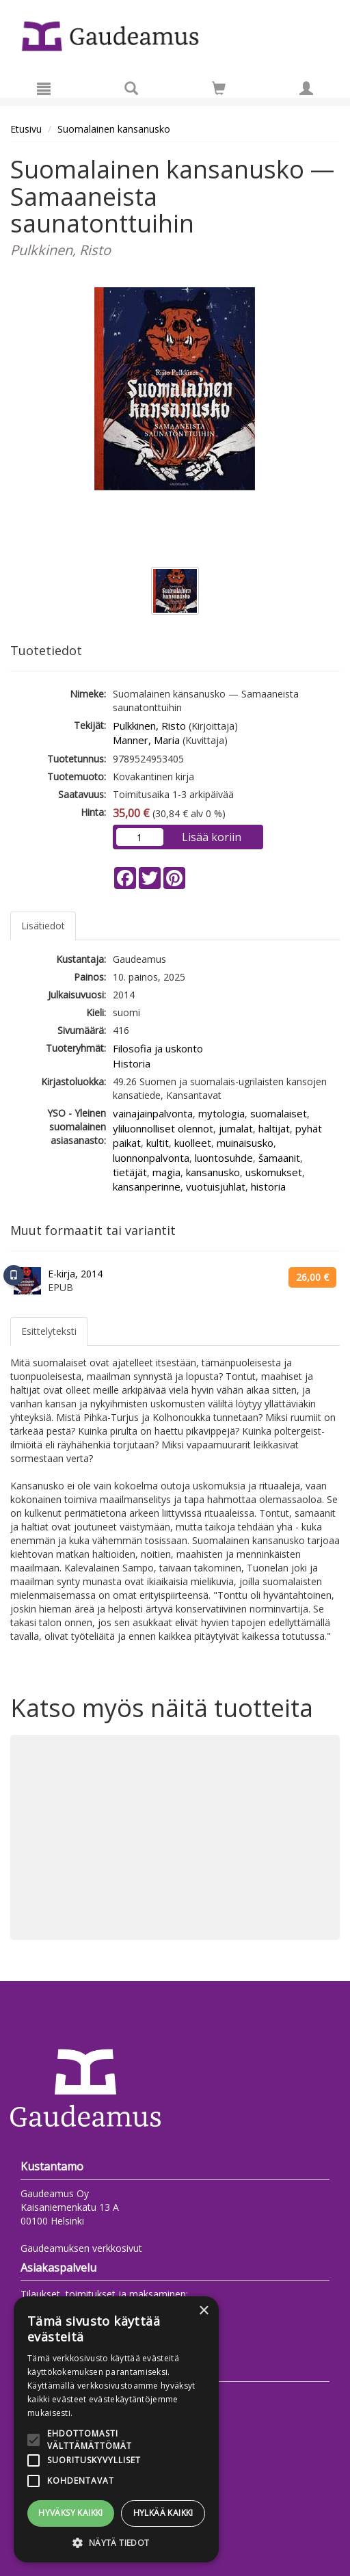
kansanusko (213, 1172)
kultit (157, 1143)
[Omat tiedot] (306, 88)
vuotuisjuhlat (215, 1186)
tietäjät (130, 1172)
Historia (131, 1063)
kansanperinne (146, 1186)
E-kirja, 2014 (75, 1273)
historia (268, 1186)
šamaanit (279, 1158)
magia (166, 1172)
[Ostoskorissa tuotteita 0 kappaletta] (219, 90)
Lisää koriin (211, 837)
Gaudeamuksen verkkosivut (81, 2248)
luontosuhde (224, 1158)
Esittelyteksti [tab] (49, 1331)
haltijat (274, 1128)
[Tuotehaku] (131, 88)
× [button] (203, 2311)
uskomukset (273, 1172)
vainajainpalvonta (153, 1113)
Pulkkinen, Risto (149, 725)
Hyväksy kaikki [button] (70, 2513)
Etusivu (26, 128)
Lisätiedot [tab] (43, 925)
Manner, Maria (146, 740)
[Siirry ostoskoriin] (219, 88)
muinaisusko (245, 1143)
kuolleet (192, 1143)
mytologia (221, 1113)
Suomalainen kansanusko (113, 128)
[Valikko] (44, 88)
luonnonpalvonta (151, 1158)
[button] (116, 2542)
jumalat (236, 1128)
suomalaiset (278, 1113)
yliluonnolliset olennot (163, 1128)
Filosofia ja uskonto (158, 1048)
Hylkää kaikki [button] (163, 2513)
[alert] (116, 2429)
